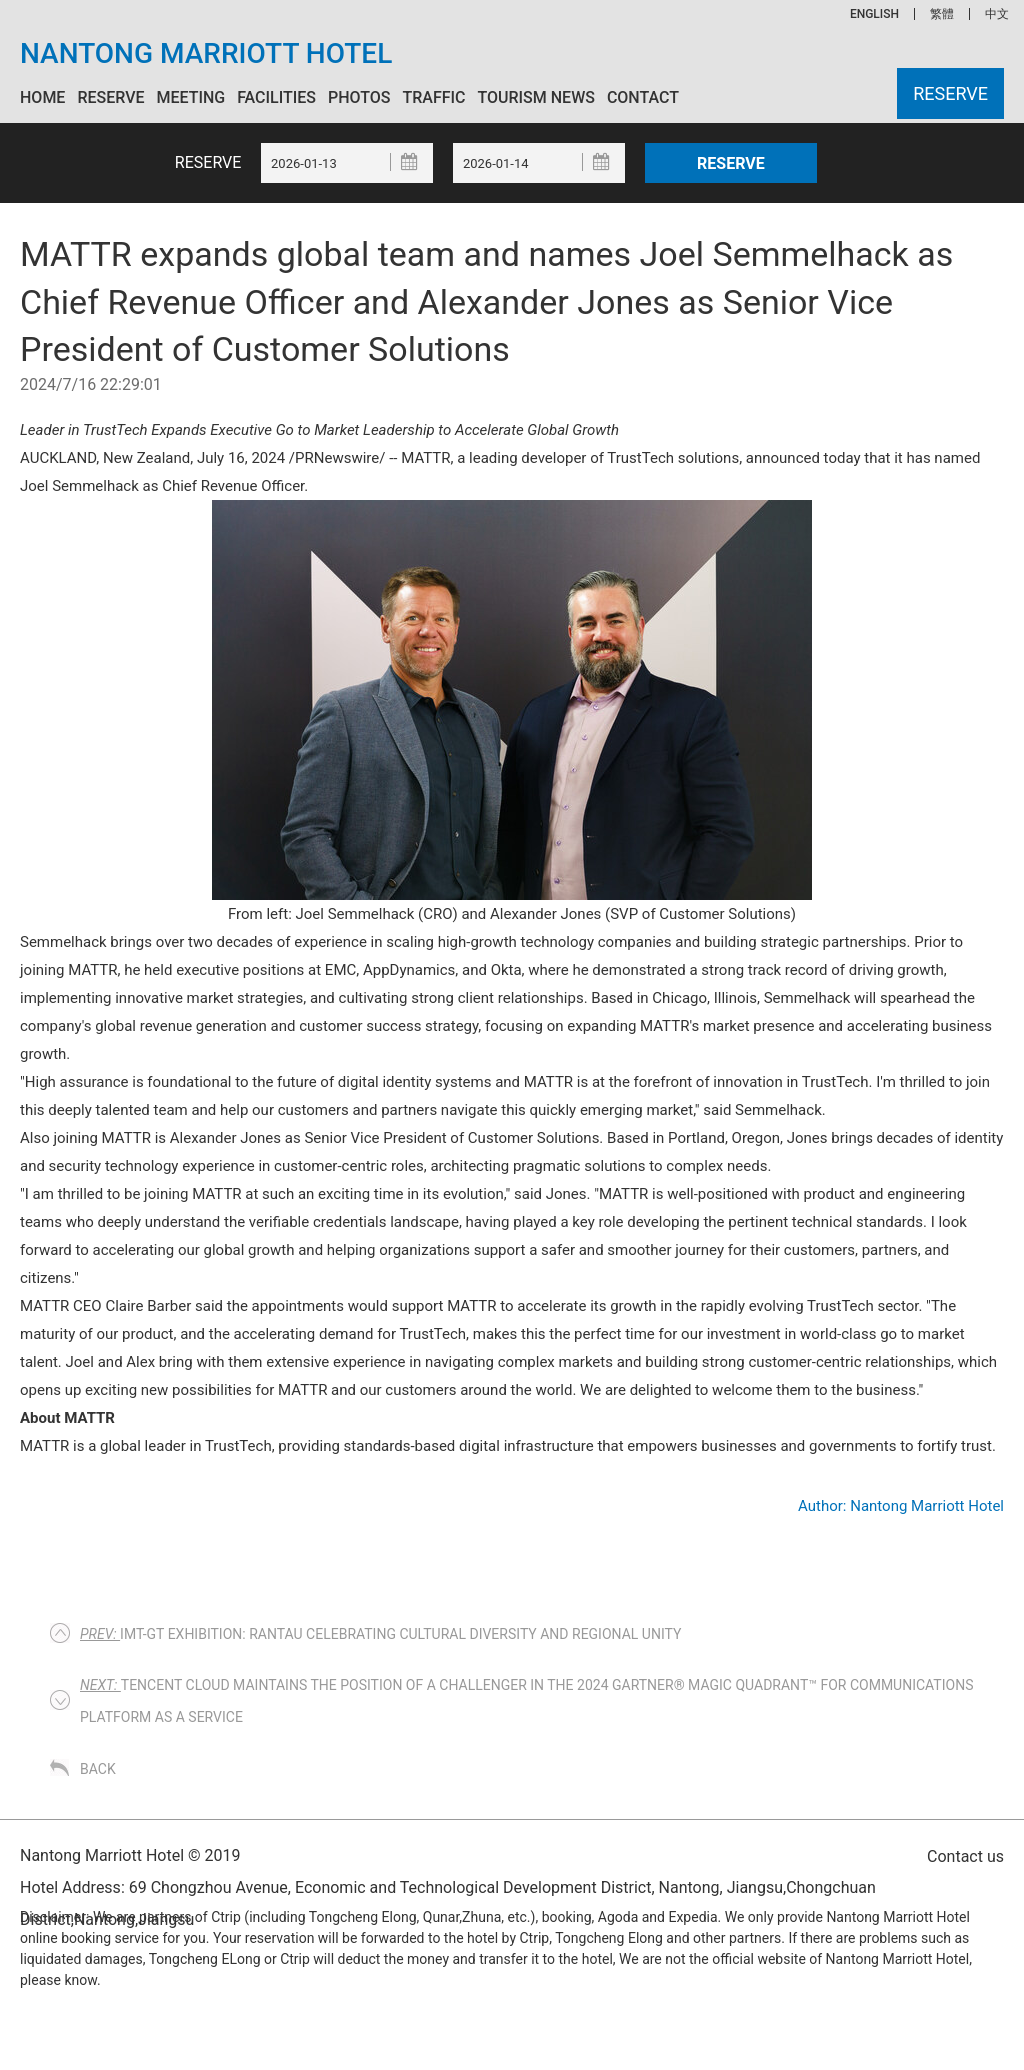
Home (42, 97)
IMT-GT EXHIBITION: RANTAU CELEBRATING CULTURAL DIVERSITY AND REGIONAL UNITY (380, 1634)
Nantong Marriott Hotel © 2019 (130, 1855)
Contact (643, 97)
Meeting (190, 97)
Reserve (110, 97)
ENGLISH (874, 14)
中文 (997, 14)
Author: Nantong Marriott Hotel (901, 1506)
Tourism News (535, 97)
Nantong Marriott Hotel (206, 54)
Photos (359, 97)
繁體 (942, 14)
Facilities (276, 97)
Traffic (433, 97)
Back (98, 1769)
